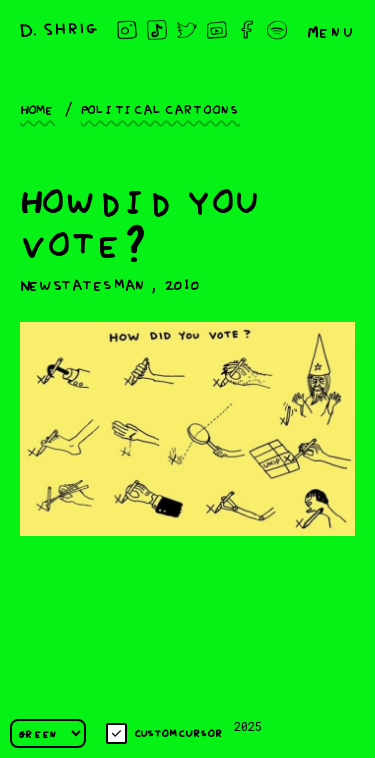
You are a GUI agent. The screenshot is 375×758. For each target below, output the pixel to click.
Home (37, 108)
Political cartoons (160, 108)
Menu (331, 30)
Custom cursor (164, 733)
